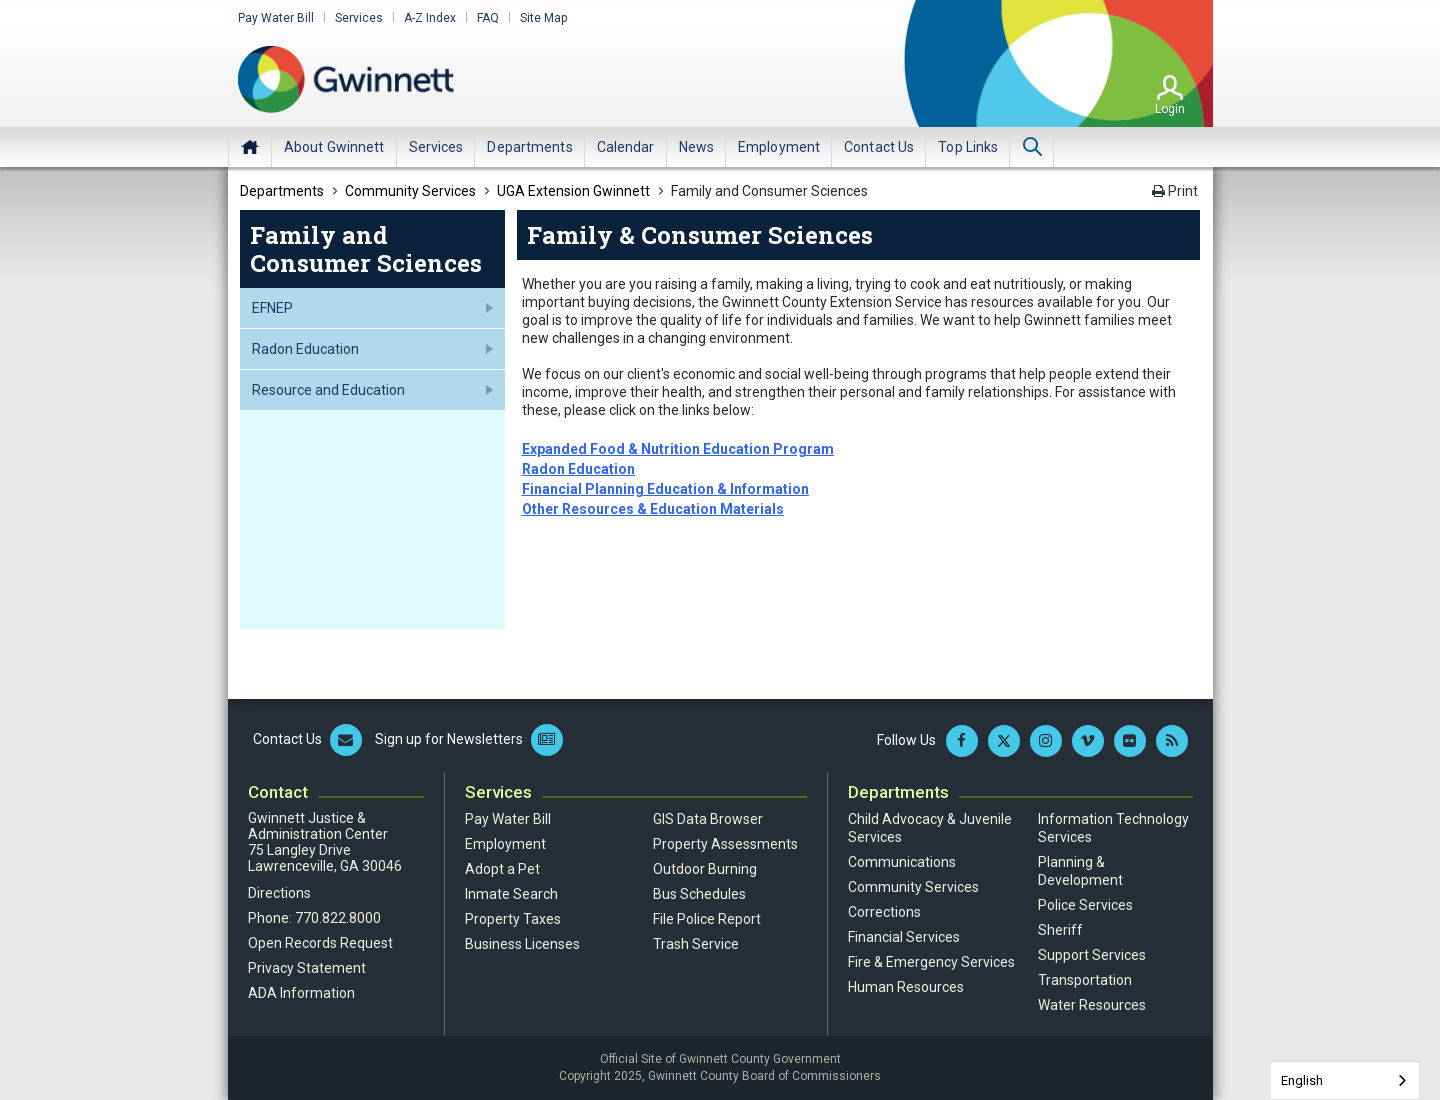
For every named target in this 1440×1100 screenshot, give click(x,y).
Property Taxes (513, 919)
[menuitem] (334, 147)
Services (359, 18)
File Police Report (707, 919)
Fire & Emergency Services (931, 962)
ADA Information (301, 993)
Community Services (913, 887)
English (1302, 1080)
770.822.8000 (338, 918)
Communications (902, 862)
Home (250, 147)
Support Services (1092, 955)
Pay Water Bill (276, 18)
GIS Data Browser (708, 819)
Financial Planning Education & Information (665, 489)
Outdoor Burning (705, 869)
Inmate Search (511, 894)
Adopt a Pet (502, 869)
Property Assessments (725, 844)
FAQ (488, 18)
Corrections (884, 912)
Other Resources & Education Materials (653, 509)
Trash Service (696, 944)
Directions (279, 893)
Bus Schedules (699, 894)
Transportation (1085, 980)
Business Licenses (522, 944)
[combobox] (1345, 1080)
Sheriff (1060, 930)
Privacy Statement (307, 968)
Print (1175, 191)
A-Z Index (430, 18)
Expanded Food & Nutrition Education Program (678, 449)
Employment (505, 844)
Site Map (543, 18)
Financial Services (904, 937)
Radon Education (578, 469)
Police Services (1085, 905)
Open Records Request (320, 943)
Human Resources (906, 987)
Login (1170, 109)
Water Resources (1092, 1005)
